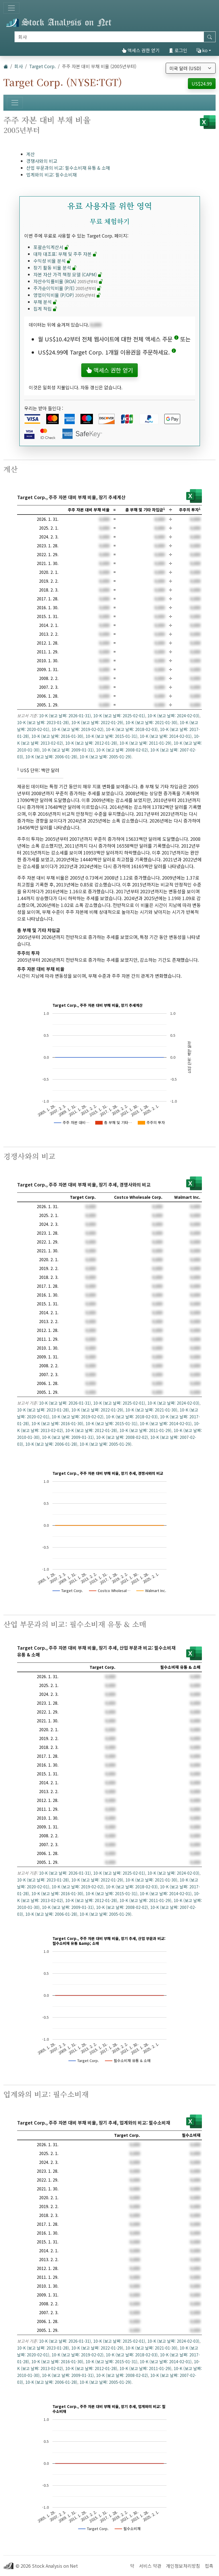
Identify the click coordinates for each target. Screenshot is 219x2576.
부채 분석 (45, 301)
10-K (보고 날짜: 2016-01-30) (57, 736)
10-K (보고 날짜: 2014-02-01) (166, 736)
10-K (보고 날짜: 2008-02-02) (122, 750)
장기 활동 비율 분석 (55, 267)
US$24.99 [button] (202, 83)
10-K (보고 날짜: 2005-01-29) (105, 757)
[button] (176, 339)
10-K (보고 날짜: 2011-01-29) (145, 743)
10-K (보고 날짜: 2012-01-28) (91, 743)
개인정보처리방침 (183, 2565)
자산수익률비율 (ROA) (68, 281)
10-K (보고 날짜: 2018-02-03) (132, 729)
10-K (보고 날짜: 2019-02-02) (78, 729)
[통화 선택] (191, 68)
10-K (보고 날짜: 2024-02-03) (173, 715)
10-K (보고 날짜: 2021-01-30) (151, 722)
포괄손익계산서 (51, 247)
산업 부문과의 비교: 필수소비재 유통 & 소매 (68, 167)
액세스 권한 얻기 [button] (109, 370)
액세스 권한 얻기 (141, 50)
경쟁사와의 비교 (41, 160)
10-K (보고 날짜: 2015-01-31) (111, 736)
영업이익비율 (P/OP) (67, 294)
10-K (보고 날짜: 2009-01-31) (68, 750)
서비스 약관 (150, 2565)
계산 (30, 154)
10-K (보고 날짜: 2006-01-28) (51, 757)
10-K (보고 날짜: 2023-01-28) (43, 722)
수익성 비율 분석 (52, 260)
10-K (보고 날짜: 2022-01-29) (97, 722)
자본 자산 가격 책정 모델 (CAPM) (67, 274)
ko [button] (202, 50)
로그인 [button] (178, 50)
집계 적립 (45, 308)
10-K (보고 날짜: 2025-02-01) (119, 715)
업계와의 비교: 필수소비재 (51, 174)
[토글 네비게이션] (11, 8)
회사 (18, 66)
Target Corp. (42, 66)
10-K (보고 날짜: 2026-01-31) (65, 715)
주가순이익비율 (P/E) (67, 288)
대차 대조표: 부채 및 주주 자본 (65, 253)
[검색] (109, 36)
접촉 (209, 2565)
